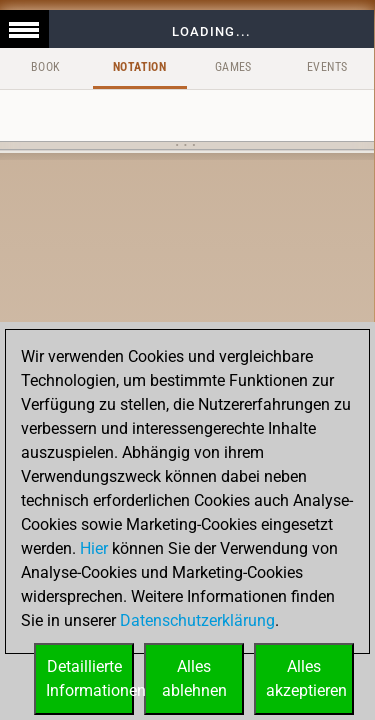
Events (327, 67)
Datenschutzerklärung (197, 620)
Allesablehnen (194, 678)
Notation (139, 67)
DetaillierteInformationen (90, 678)
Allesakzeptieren (306, 678)
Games (233, 67)
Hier (94, 548)
